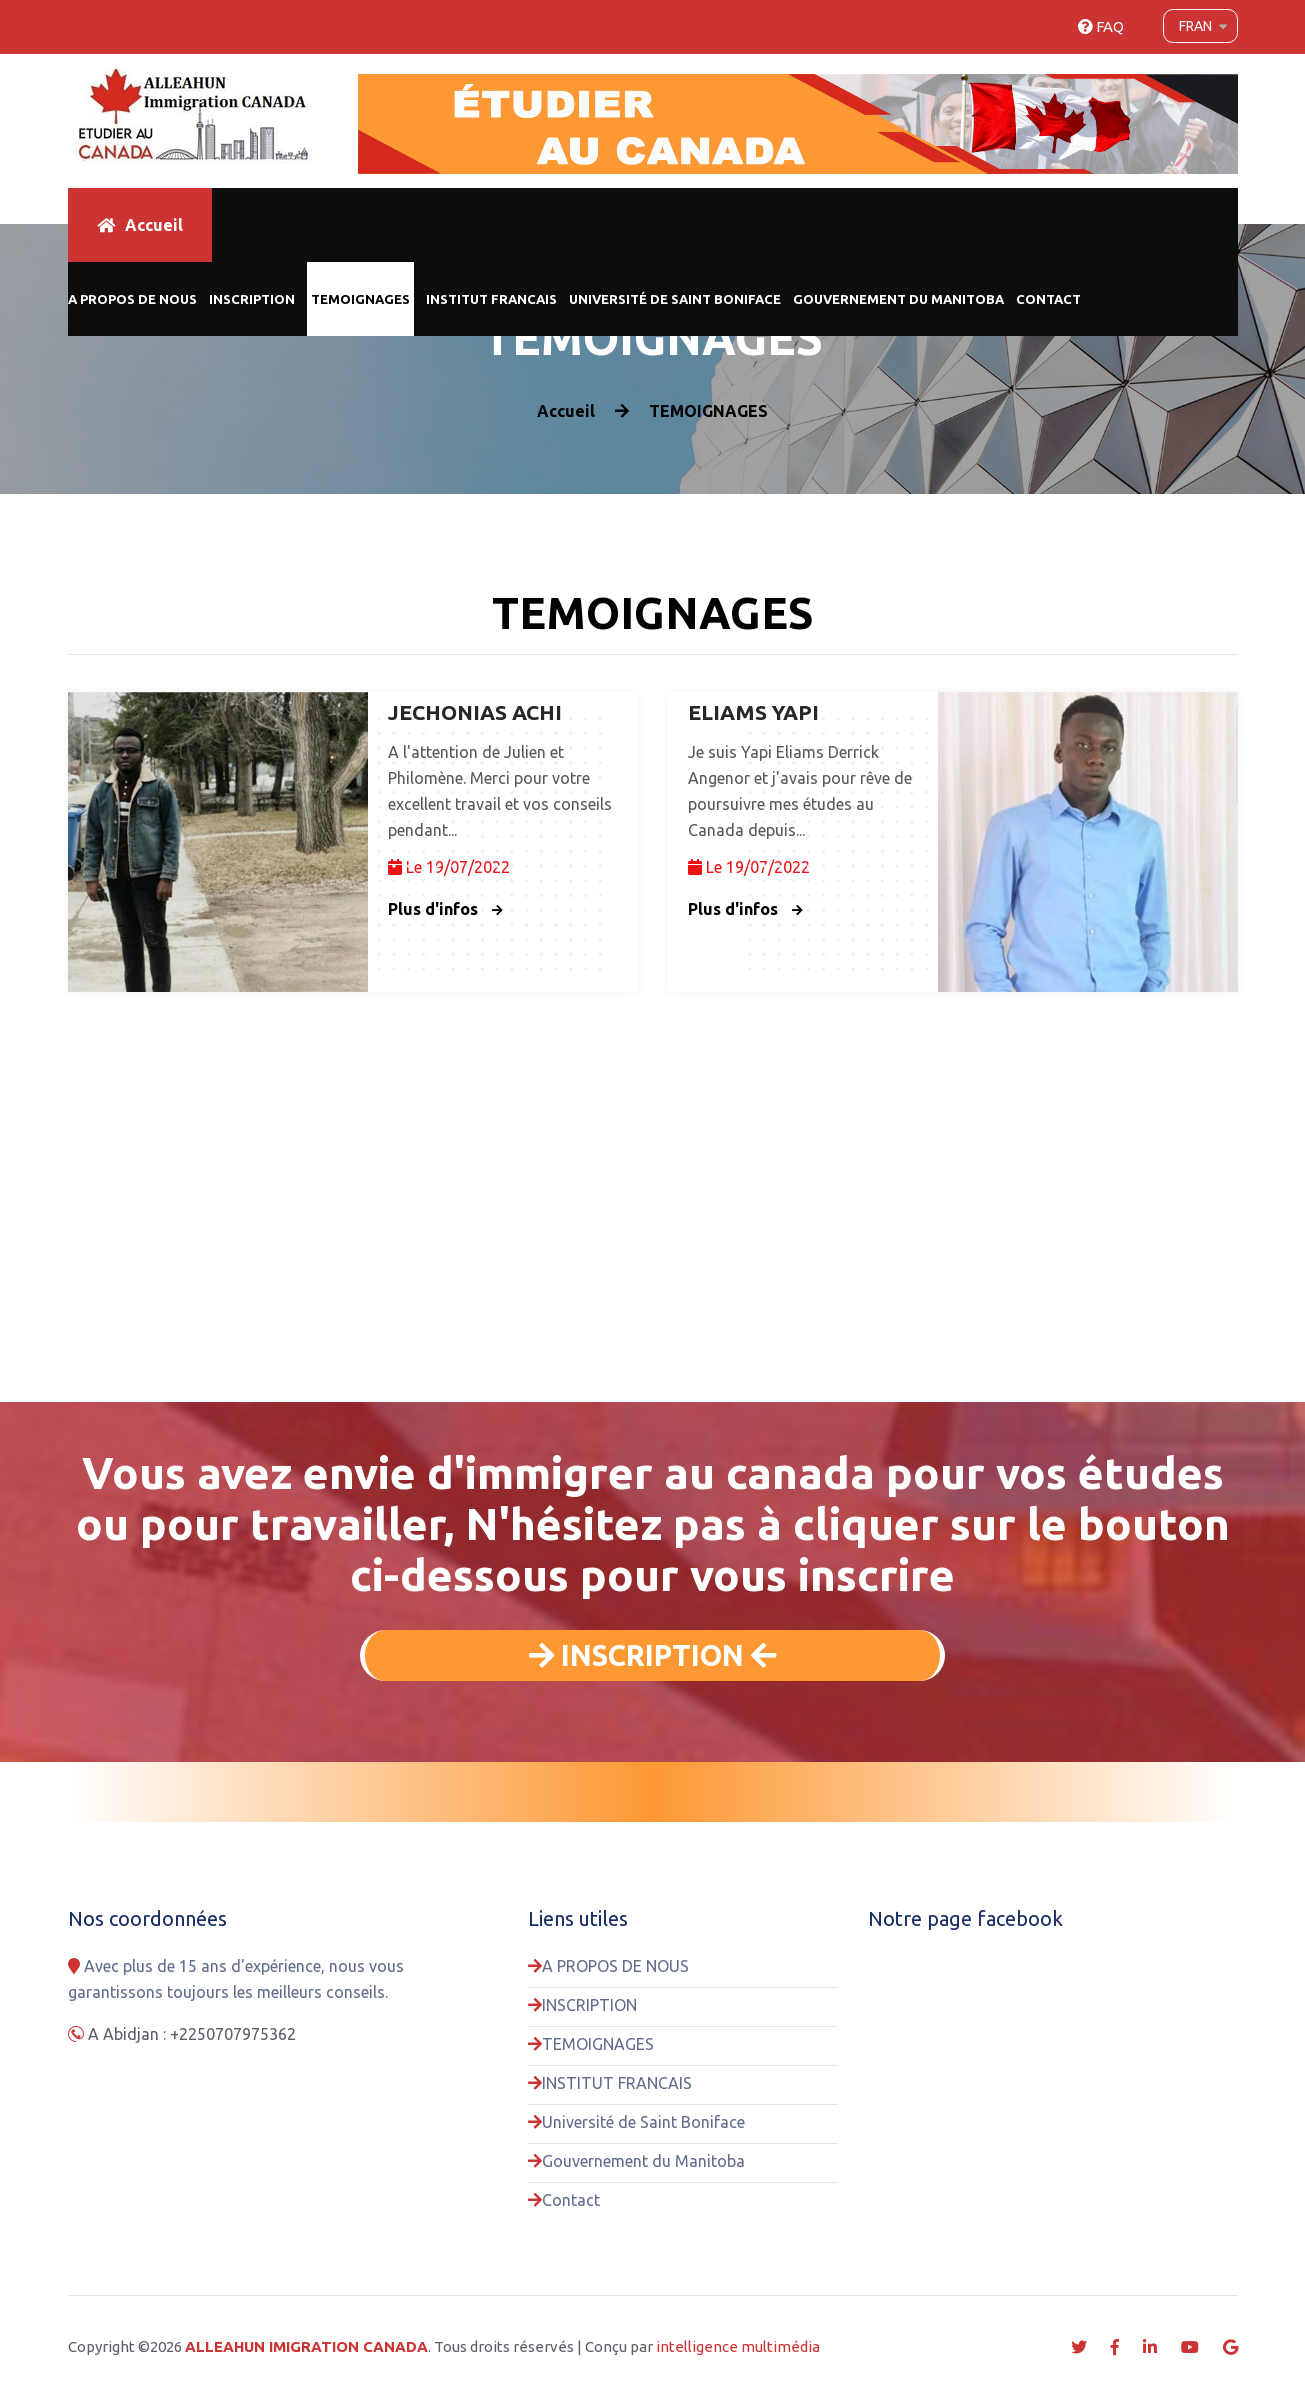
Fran (1195, 26)
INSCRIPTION (252, 299)
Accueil (140, 225)
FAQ (1101, 26)
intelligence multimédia (738, 2346)
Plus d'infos (445, 909)
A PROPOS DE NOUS (132, 299)
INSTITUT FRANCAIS (491, 299)
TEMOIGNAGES (360, 299)
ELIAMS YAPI (753, 712)
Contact (1048, 299)
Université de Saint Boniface (675, 299)
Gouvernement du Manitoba (898, 299)
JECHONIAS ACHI (475, 712)
